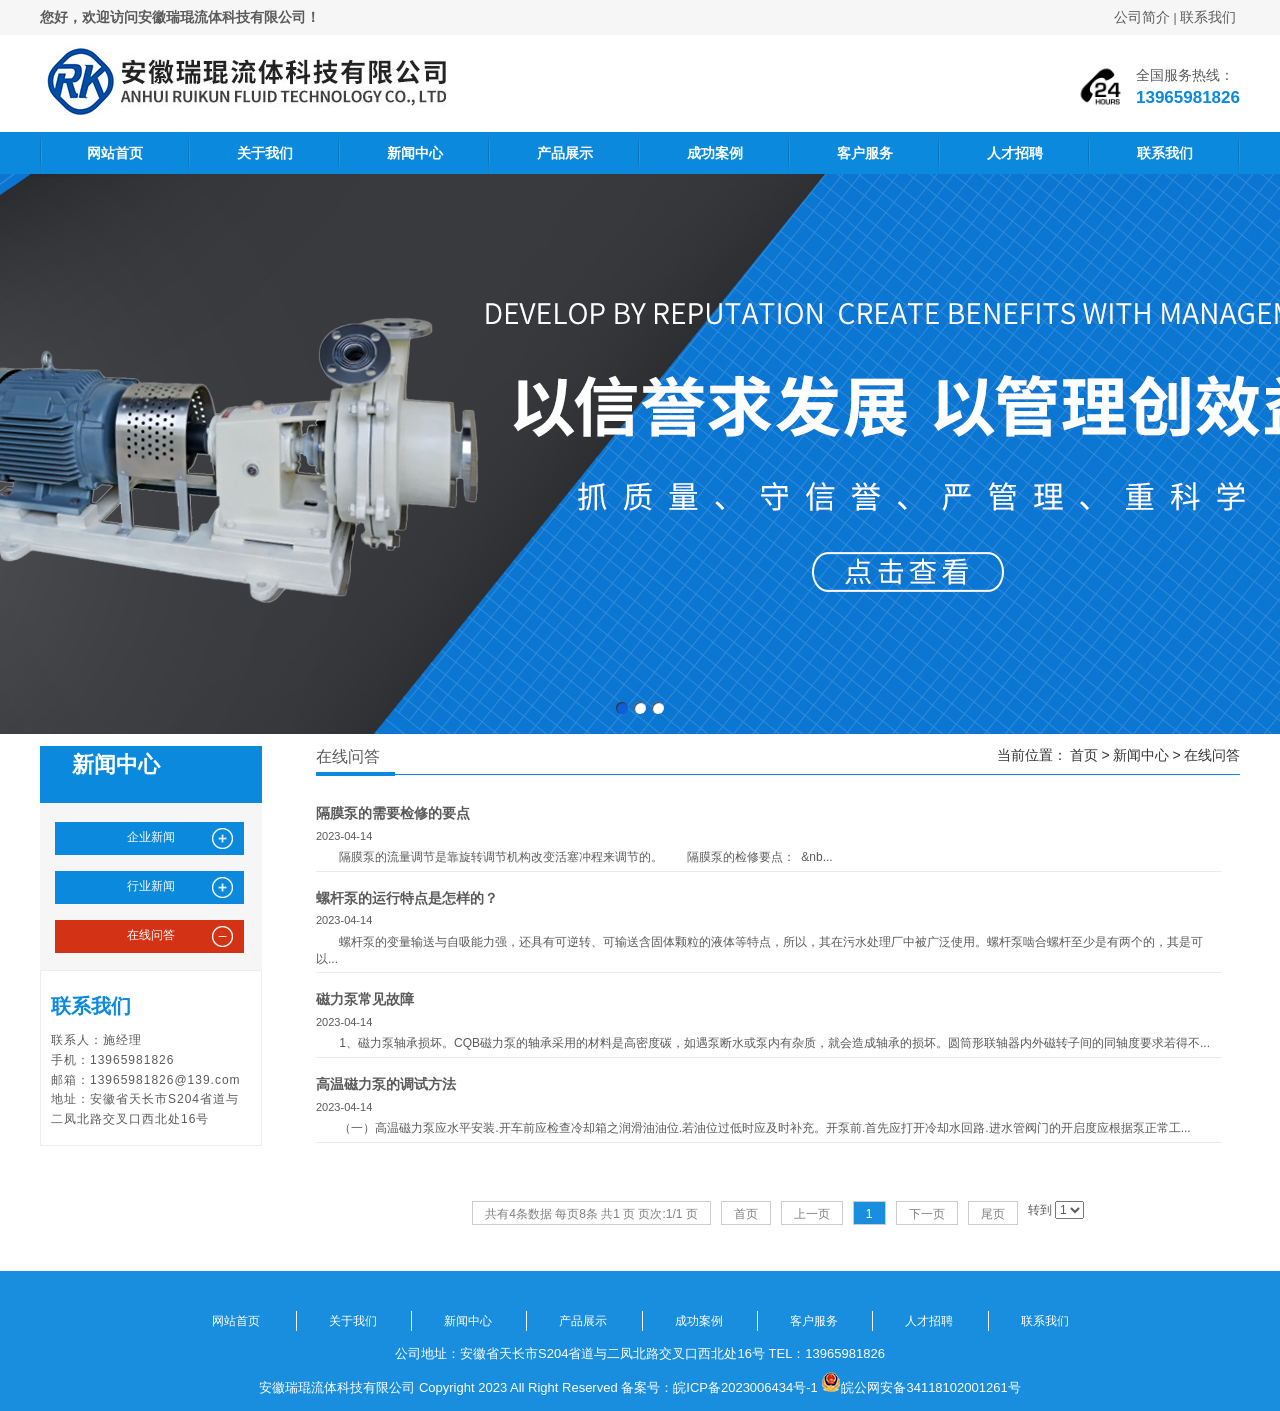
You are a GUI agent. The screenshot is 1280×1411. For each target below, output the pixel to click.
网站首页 (115, 153)
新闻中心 (415, 153)
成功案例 (715, 153)
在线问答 (1212, 755)
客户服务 (865, 153)
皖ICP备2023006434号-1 (745, 1387)
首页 (1084, 755)
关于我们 (265, 153)
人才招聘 (1015, 153)
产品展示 (565, 153)
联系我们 (1208, 17)
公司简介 (1142, 17)
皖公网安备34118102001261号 (930, 1387)
